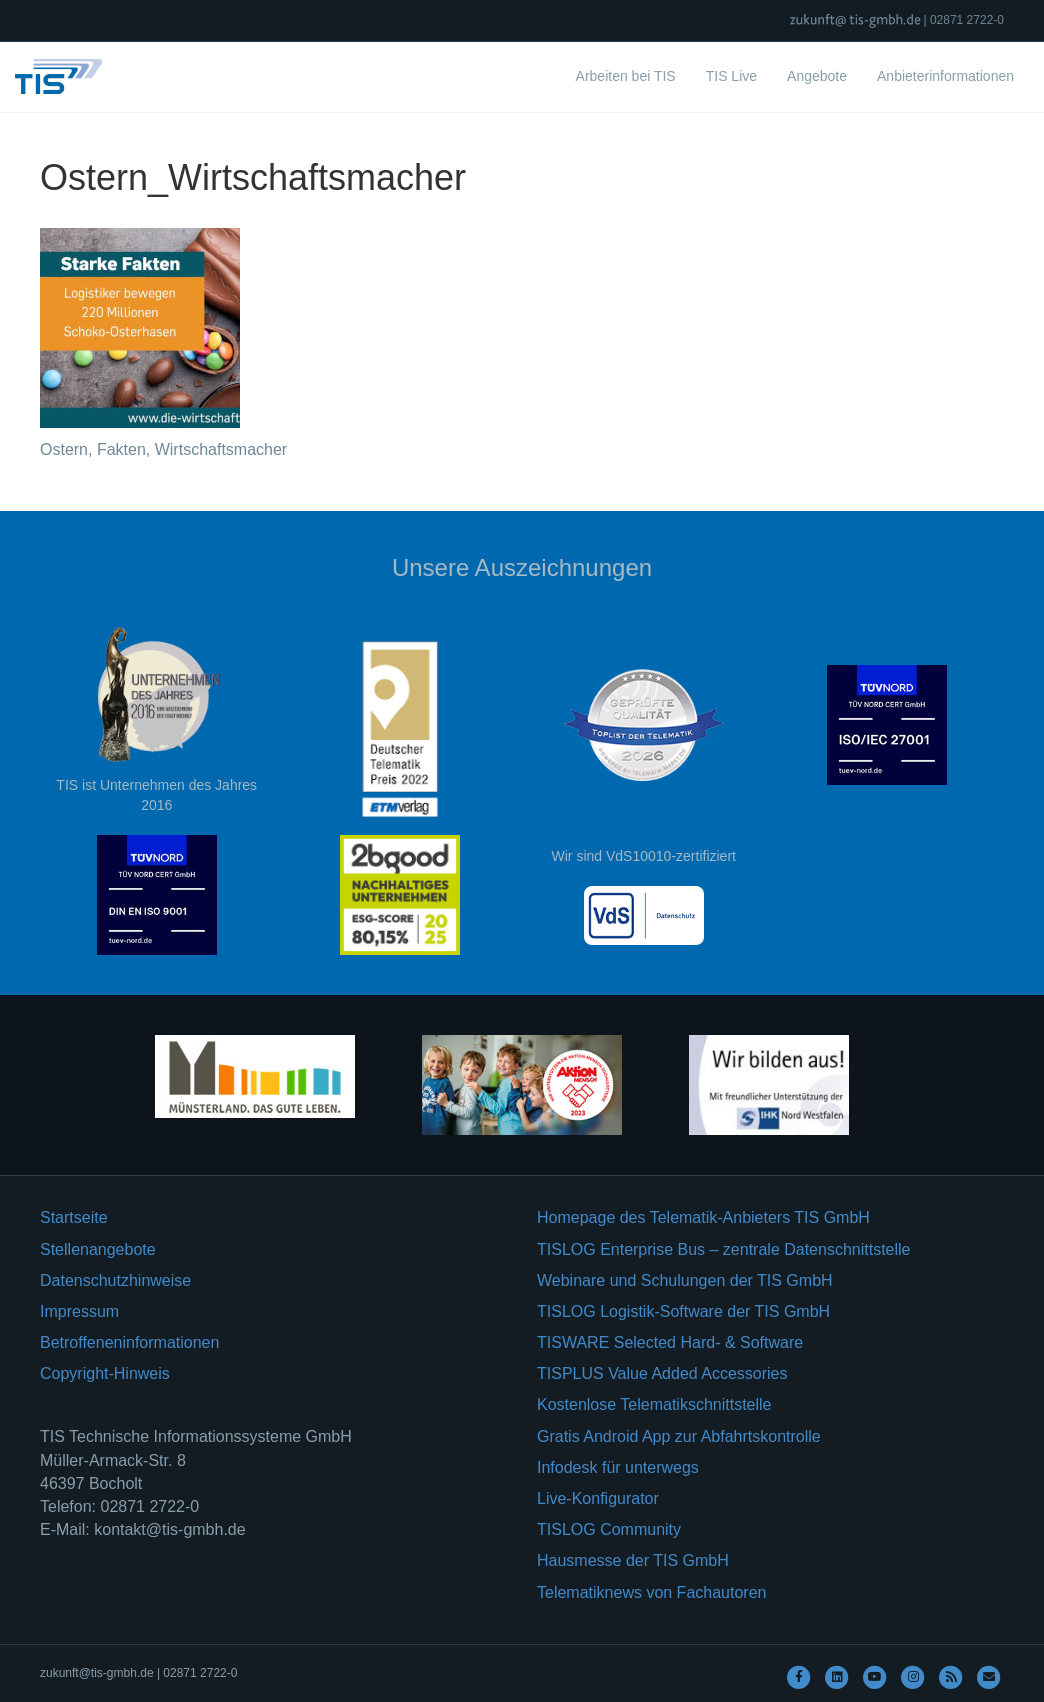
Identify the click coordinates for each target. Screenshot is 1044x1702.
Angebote (817, 76)
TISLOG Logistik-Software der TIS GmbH (683, 1311)
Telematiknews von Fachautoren (651, 1592)
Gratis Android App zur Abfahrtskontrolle (679, 1436)
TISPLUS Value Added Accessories (662, 1373)
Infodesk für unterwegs (618, 1467)
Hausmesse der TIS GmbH (633, 1560)
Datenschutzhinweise (115, 1280)
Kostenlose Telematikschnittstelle (654, 1404)
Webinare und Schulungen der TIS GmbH (685, 1280)
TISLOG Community (609, 1529)
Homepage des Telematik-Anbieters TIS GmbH (703, 1217)
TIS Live (731, 76)
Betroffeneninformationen (129, 1342)
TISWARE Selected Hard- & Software (670, 1342)
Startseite (74, 1217)
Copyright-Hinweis (105, 1373)
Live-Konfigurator (598, 1498)
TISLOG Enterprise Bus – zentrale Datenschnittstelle (724, 1249)
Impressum (79, 1311)
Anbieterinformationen (945, 76)
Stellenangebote (98, 1249)
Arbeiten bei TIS (626, 76)
